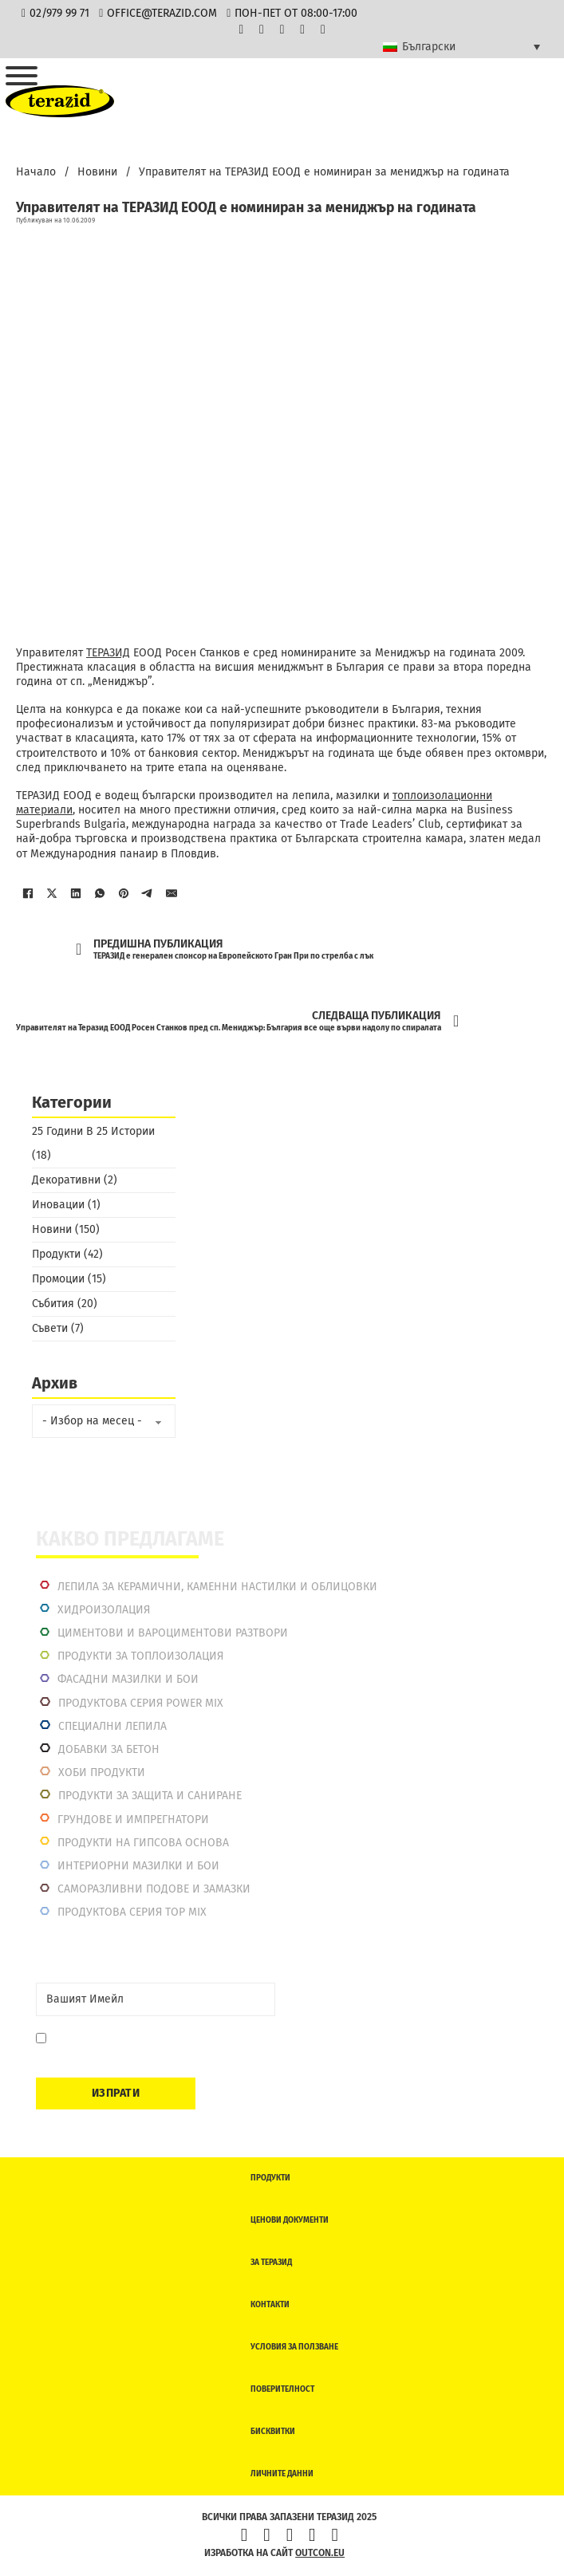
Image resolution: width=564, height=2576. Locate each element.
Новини (97, 172)
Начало (36, 172)
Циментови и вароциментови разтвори (172, 1633)
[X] (52, 893)
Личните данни (282, 2474)
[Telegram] (148, 893)
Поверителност (282, 2389)
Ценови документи (289, 2220)
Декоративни (66, 1180)
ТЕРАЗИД (108, 653)
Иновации (58, 1204)
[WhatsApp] (100, 893)
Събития (53, 1303)
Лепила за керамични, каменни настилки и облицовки (217, 1586)
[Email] (155, 1999)
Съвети (50, 1328)
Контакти (270, 2305)
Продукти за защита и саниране (150, 1795)
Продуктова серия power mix (140, 1703)
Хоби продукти (101, 1772)
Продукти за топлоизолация (140, 1656)
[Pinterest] (124, 893)
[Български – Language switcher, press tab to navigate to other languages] (461, 47)
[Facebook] (28, 893)
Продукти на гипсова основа (143, 1842)
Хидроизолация (103, 1610)
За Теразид (271, 2262)
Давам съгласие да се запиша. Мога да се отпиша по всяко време (156, 2046)
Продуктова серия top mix (132, 1912)
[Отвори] (21, 75)
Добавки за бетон (109, 1749)
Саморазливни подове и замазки (153, 1889)
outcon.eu (320, 2552)
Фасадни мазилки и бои (128, 1679)
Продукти (56, 1254)
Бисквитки (272, 2431)
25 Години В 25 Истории (93, 1131)
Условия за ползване (294, 2347)
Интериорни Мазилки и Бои (138, 1866)
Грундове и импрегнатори (133, 1819)
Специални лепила (112, 1726)
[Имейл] (171, 893)
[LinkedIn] (76, 893)
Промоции (58, 1279)
